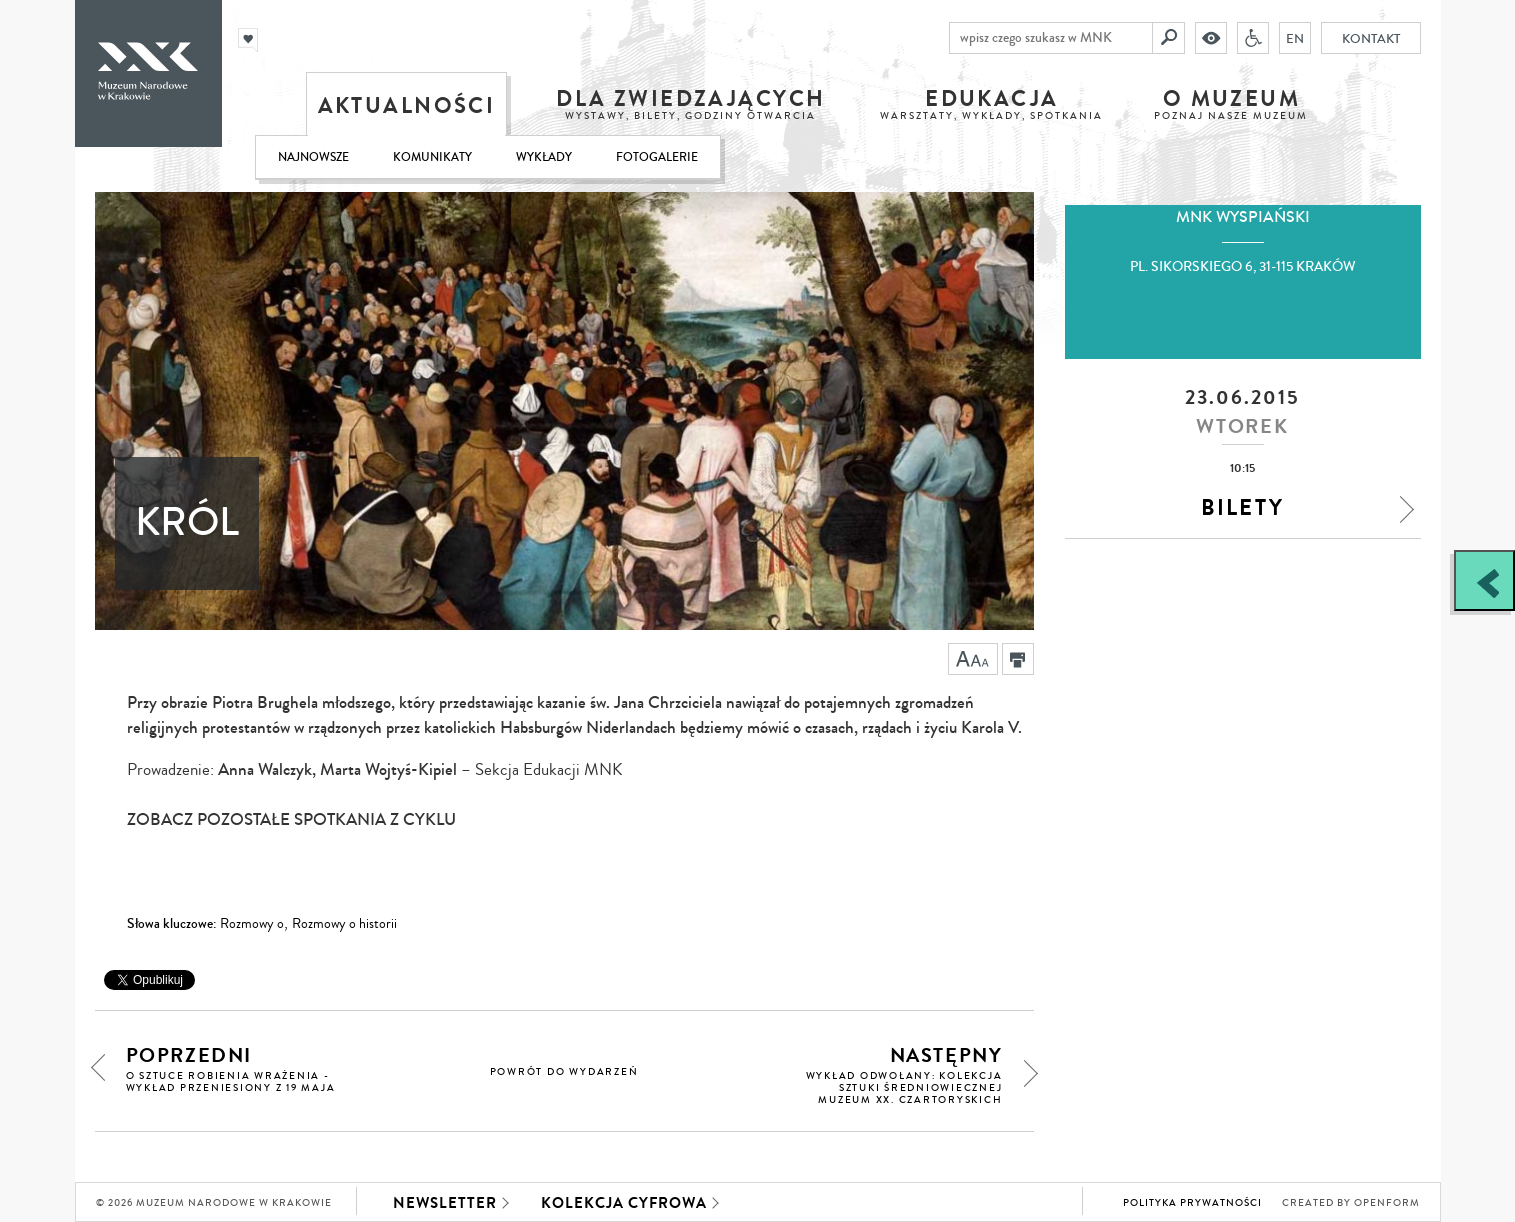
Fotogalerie (657, 157)
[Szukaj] (1169, 38)
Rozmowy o (252, 924)
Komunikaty (432, 157)
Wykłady (544, 157)
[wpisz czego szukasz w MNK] (1051, 38)
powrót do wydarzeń (564, 1072)
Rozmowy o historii (344, 924)
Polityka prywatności (1192, 1203)
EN (1295, 38)
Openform (1387, 1203)
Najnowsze (313, 157)
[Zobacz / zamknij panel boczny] (1484, 580)
